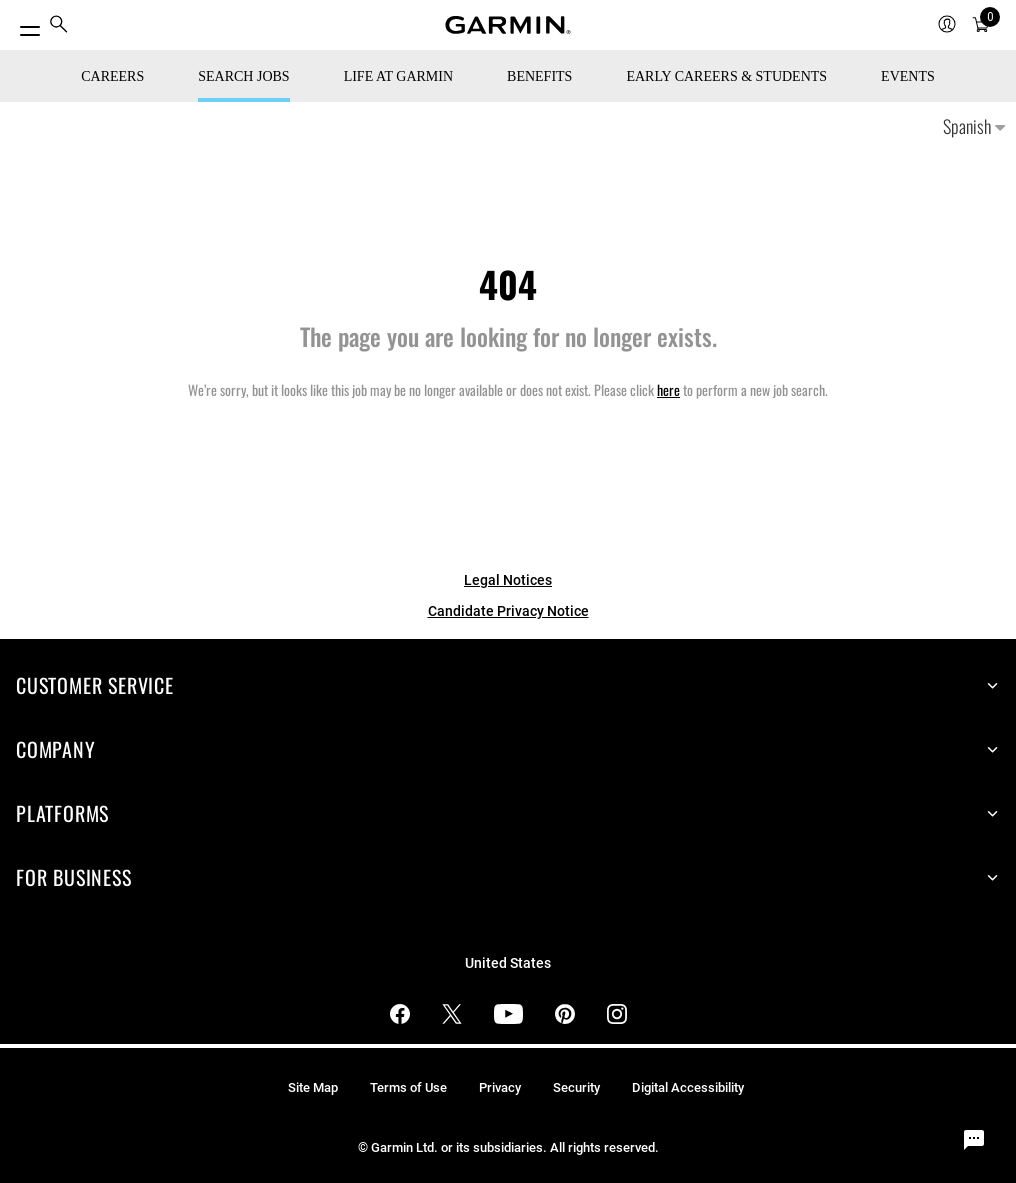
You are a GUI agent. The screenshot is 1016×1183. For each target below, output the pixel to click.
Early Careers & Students (726, 76)
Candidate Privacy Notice (508, 611)
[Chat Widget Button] (974, 1141)
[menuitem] (59, 25)
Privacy (500, 1087)
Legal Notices (508, 580)
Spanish (974, 126)
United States (508, 963)
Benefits (539, 76)
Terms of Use (408, 1087)
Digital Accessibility (688, 1087)
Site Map (313, 1087)
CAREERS (112, 76)
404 (508, 283)
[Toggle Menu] (22, 25)
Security (576, 1087)
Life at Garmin (398, 76)
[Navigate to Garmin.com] (508, 25)
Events (908, 76)
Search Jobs (243, 76)
